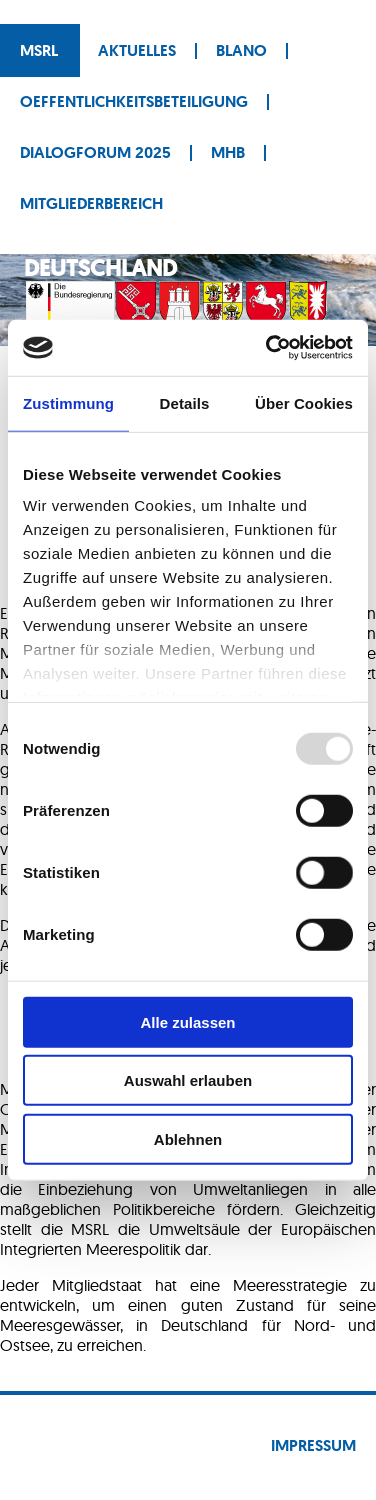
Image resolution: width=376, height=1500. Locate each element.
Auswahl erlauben (188, 1080)
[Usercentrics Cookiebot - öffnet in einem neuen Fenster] (268, 348)
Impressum (313, 1445)
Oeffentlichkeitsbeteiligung (134, 101)
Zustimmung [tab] (68, 402)
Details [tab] (185, 402)
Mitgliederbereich (91, 203)
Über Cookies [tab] (304, 402)
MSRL (39, 50)
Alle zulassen (187, 1021)
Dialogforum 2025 (95, 152)
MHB (228, 152)
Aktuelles (137, 50)
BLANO (241, 50)
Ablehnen (188, 1138)
